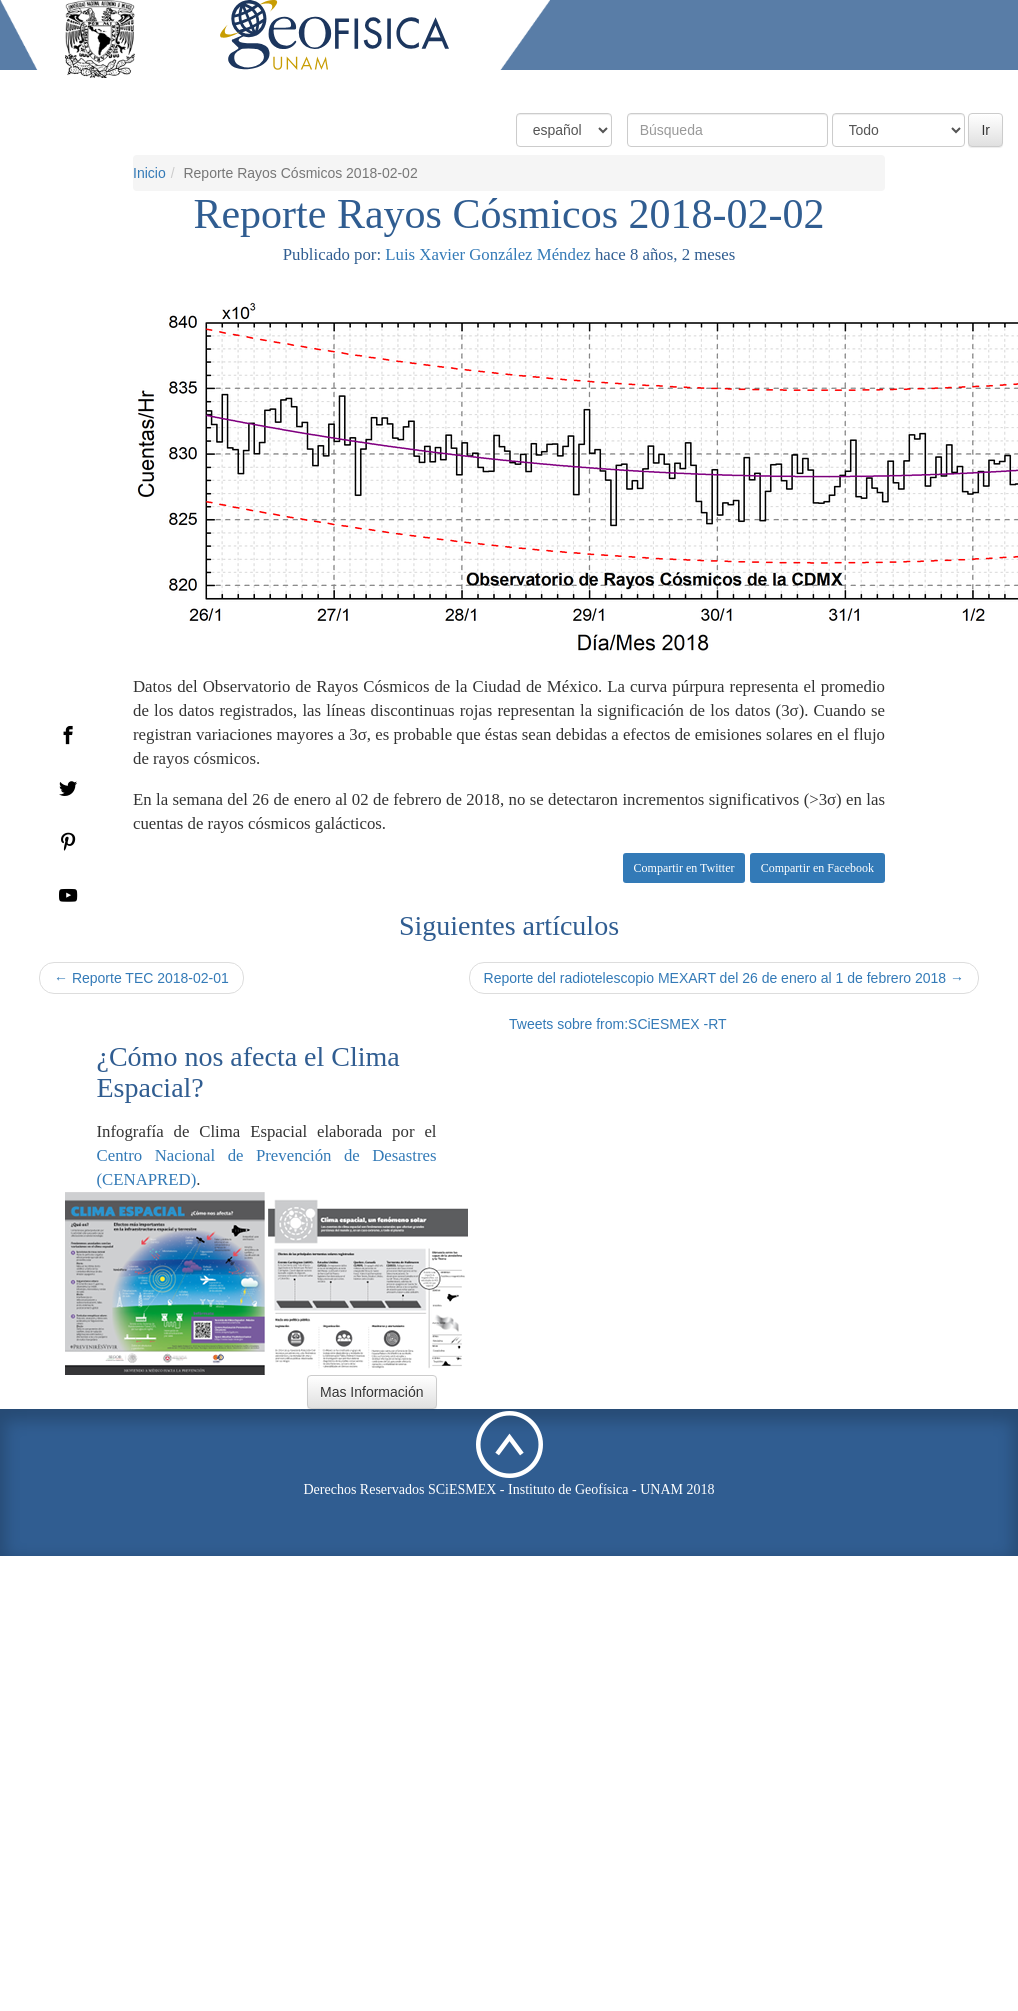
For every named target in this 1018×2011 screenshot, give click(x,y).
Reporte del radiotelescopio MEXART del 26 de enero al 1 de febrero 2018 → (724, 978)
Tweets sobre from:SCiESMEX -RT (618, 1024)
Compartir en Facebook (817, 868)
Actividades (857, 87)
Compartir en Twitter (684, 868)
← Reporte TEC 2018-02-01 (141, 978)
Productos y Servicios (725, 87)
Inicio (149, 173)
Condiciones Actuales (561, 87)
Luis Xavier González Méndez (487, 254)
